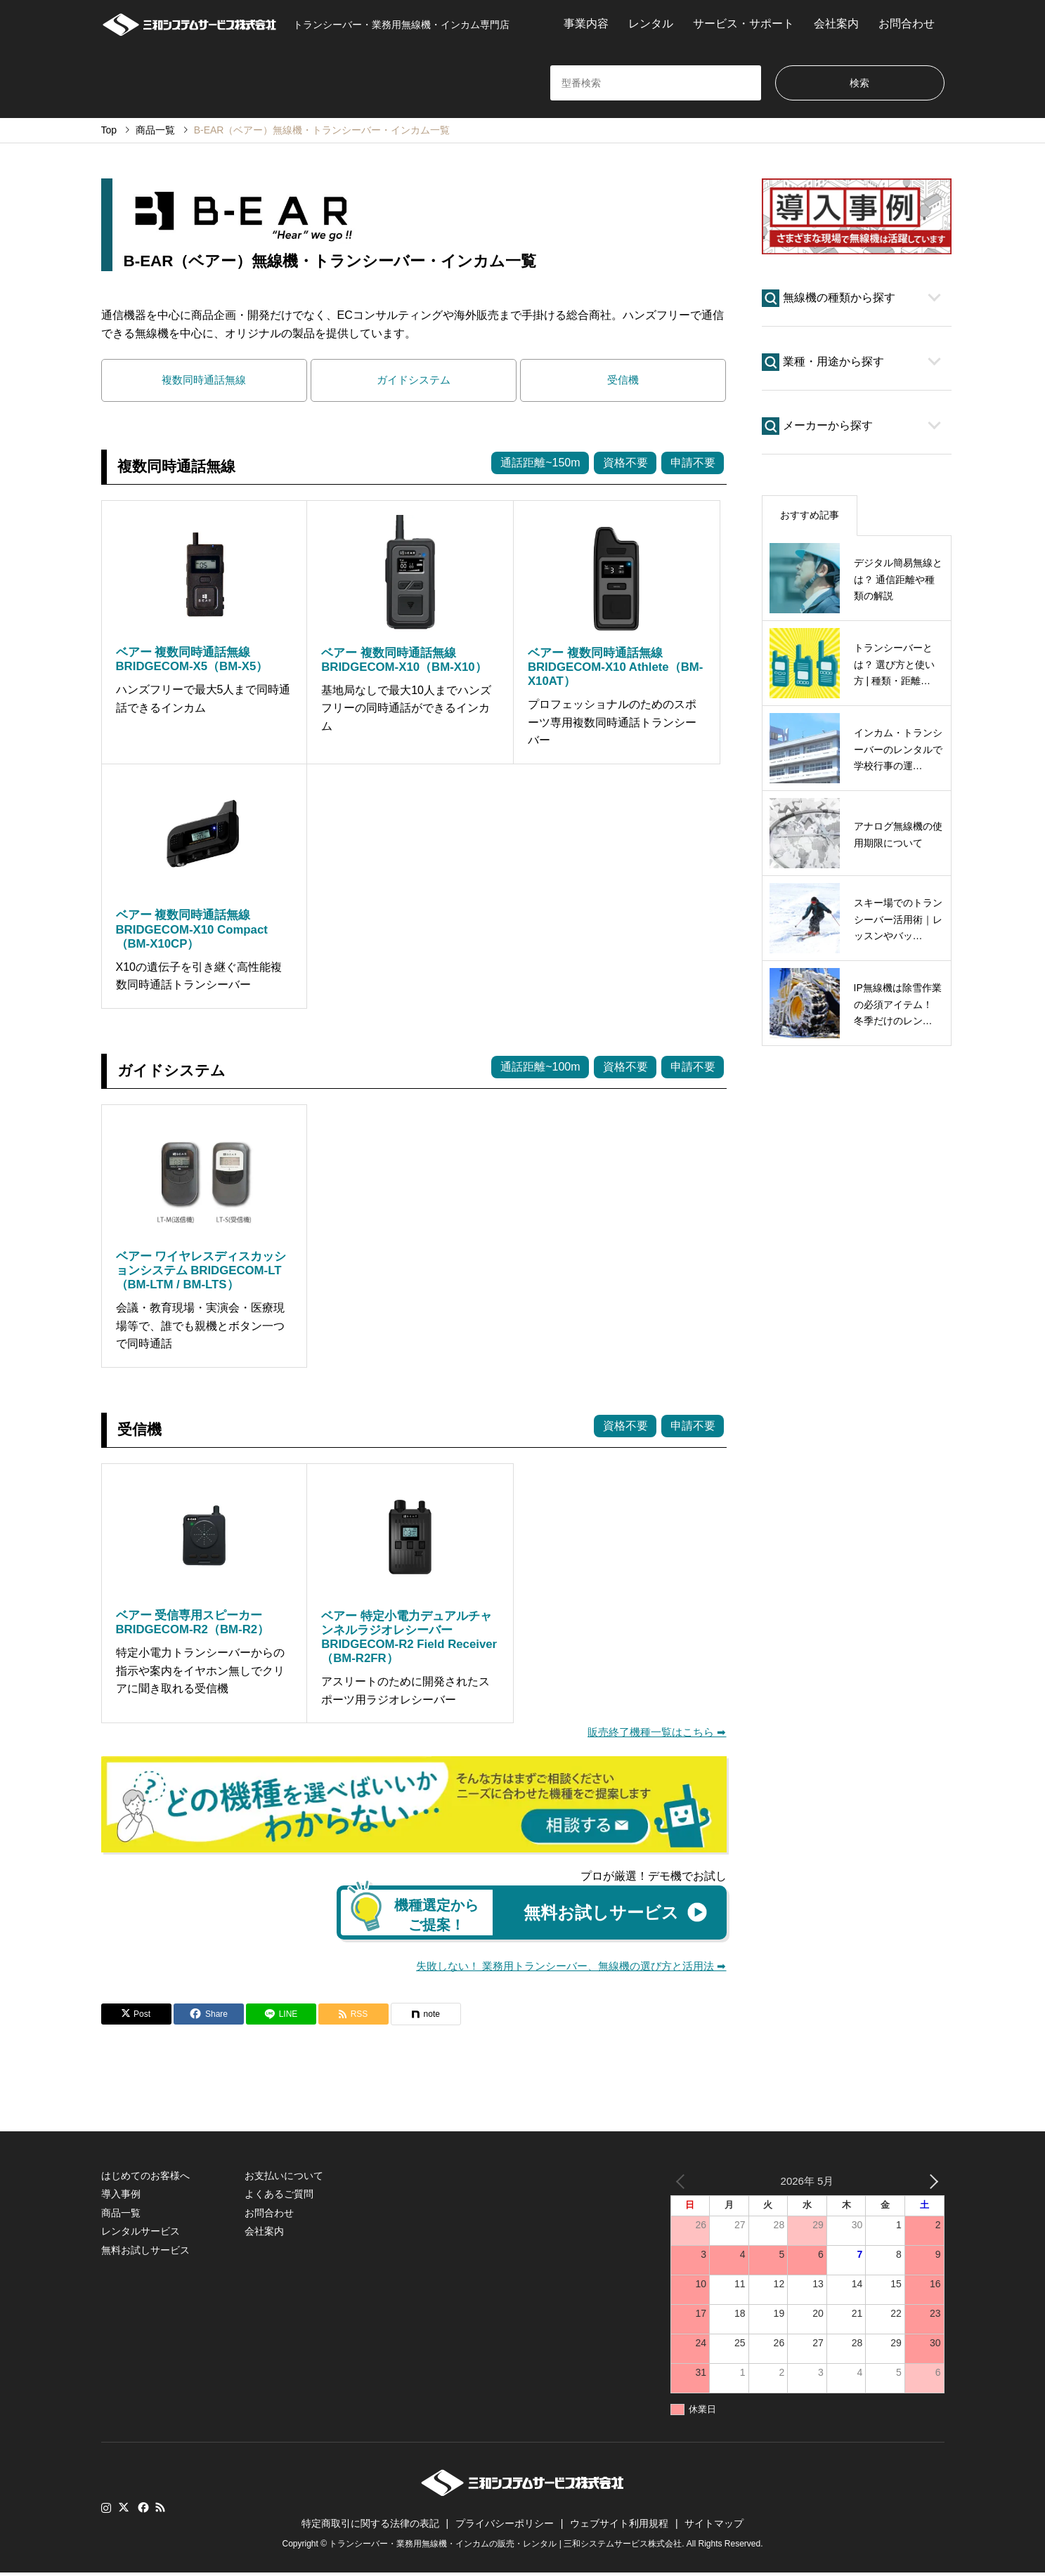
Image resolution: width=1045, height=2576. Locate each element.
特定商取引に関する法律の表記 (370, 2526)
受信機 (623, 381)
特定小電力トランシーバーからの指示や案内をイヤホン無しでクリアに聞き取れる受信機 (200, 1672)
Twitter (124, 2511)
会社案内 (836, 24)
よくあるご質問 (279, 2197)
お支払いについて (284, 2179)
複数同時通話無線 (204, 381)
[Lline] (281, 2017)
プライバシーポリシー (504, 2526)
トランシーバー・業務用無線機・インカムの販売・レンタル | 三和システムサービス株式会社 (505, 2547)
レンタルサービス (140, 2234)
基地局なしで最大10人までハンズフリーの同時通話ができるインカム (406, 709)
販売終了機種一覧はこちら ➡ (652, 1734)
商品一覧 (121, 2216)
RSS (160, 2511)
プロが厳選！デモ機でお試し (653, 1879)
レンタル (650, 24)
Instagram (106, 2511)
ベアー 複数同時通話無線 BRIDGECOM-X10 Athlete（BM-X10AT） (615, 668)
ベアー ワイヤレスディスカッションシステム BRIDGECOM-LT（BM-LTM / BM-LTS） (201, 1272)
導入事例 (121, 2197)
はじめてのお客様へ (145, 2179)
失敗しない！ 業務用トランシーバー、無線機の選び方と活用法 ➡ (561, 1969)
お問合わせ (906, 24)
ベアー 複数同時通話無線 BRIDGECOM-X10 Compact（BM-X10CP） (192, 931)
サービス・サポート (743, 24)
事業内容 (586, 24)
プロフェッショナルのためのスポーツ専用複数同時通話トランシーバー (612, 723)
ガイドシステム (413, 381)
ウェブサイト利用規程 (619, 2526)
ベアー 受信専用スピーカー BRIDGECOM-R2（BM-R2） (193, 1623)
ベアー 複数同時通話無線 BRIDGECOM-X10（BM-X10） (403, 661)
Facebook (142, 2511)
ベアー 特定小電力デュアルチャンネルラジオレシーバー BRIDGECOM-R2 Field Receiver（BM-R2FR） (409, 1638)
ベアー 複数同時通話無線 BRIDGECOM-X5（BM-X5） (192, 660)
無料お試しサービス (145, 2253)
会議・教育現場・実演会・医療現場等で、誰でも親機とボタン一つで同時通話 (200, 1328)
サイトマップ (714, 2526)
